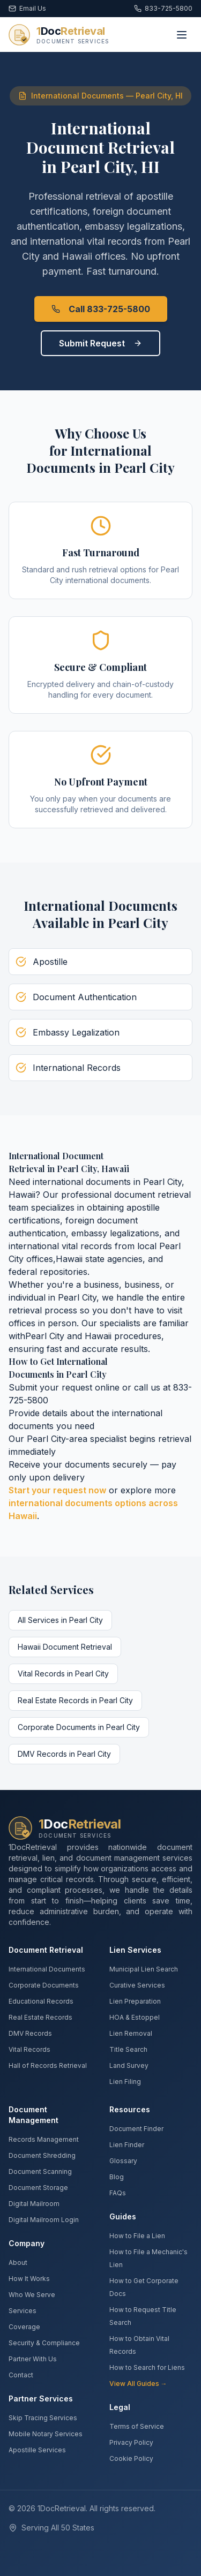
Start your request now (57, 1490)
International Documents (47, 1969)
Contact (21, 2375)
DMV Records (30, 2033)
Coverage (24, 2327)
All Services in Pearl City (60, 1620)
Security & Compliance (44, 2343)
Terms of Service (136, 2426)
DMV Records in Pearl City (64, 1753)
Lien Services (135, 1949)
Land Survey (128, 2065)
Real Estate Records (40, 2017)
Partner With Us (33, 2359)
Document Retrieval (46, 1949)
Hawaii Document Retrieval (65, 1646)
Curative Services (137, 1985)
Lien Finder (126, 2145)
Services (22, 2311)
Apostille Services (37, 2450)
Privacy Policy (131, 2442)
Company (26, 2243)
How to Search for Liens (147, 2367)
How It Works (29, 2279)
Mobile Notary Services (46, 2434)
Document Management (33, 2115)
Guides (122, 2216)
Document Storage (38, 2188)
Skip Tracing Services (43, 2418)
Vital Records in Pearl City (63, 1673)
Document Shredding (42, 2155)
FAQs (117, 2193)
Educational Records (41, 2001)
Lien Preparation (135, 2001)
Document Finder (136, 2129)
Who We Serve (32, 2295)
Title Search (128, 2049)
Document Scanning (40, 2171)
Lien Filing (125, 2082)
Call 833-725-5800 (100, 309)
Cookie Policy (131, 2458)
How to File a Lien (137, 2236)
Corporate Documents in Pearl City (79, 1727)
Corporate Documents (44, 1985)
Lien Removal (130, 2033)
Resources (129, 2109)
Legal (119, 2407)
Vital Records (29, 2049)
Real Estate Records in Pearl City (75, 1700)
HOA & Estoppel (134, 2017)
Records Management (44, 2139)
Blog (116, 2177)
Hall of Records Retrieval (48, 2065)
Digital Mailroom (34, 2204)
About (18, 2262)
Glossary (123, 2161)
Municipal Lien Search (143, 1969)
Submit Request (100, 343)
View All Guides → (138, 2383)
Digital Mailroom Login (44, 2220)
